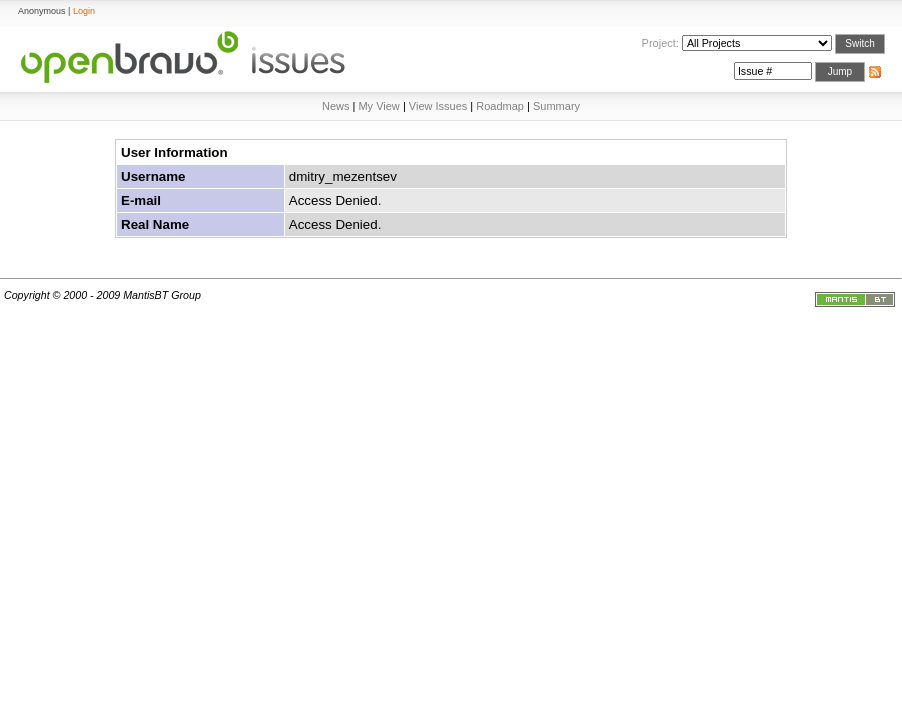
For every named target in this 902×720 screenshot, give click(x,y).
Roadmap (500, 106)
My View (378, 106)
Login (84, 11)
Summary (556, 106)
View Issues (438, 106)
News (336, 106)
